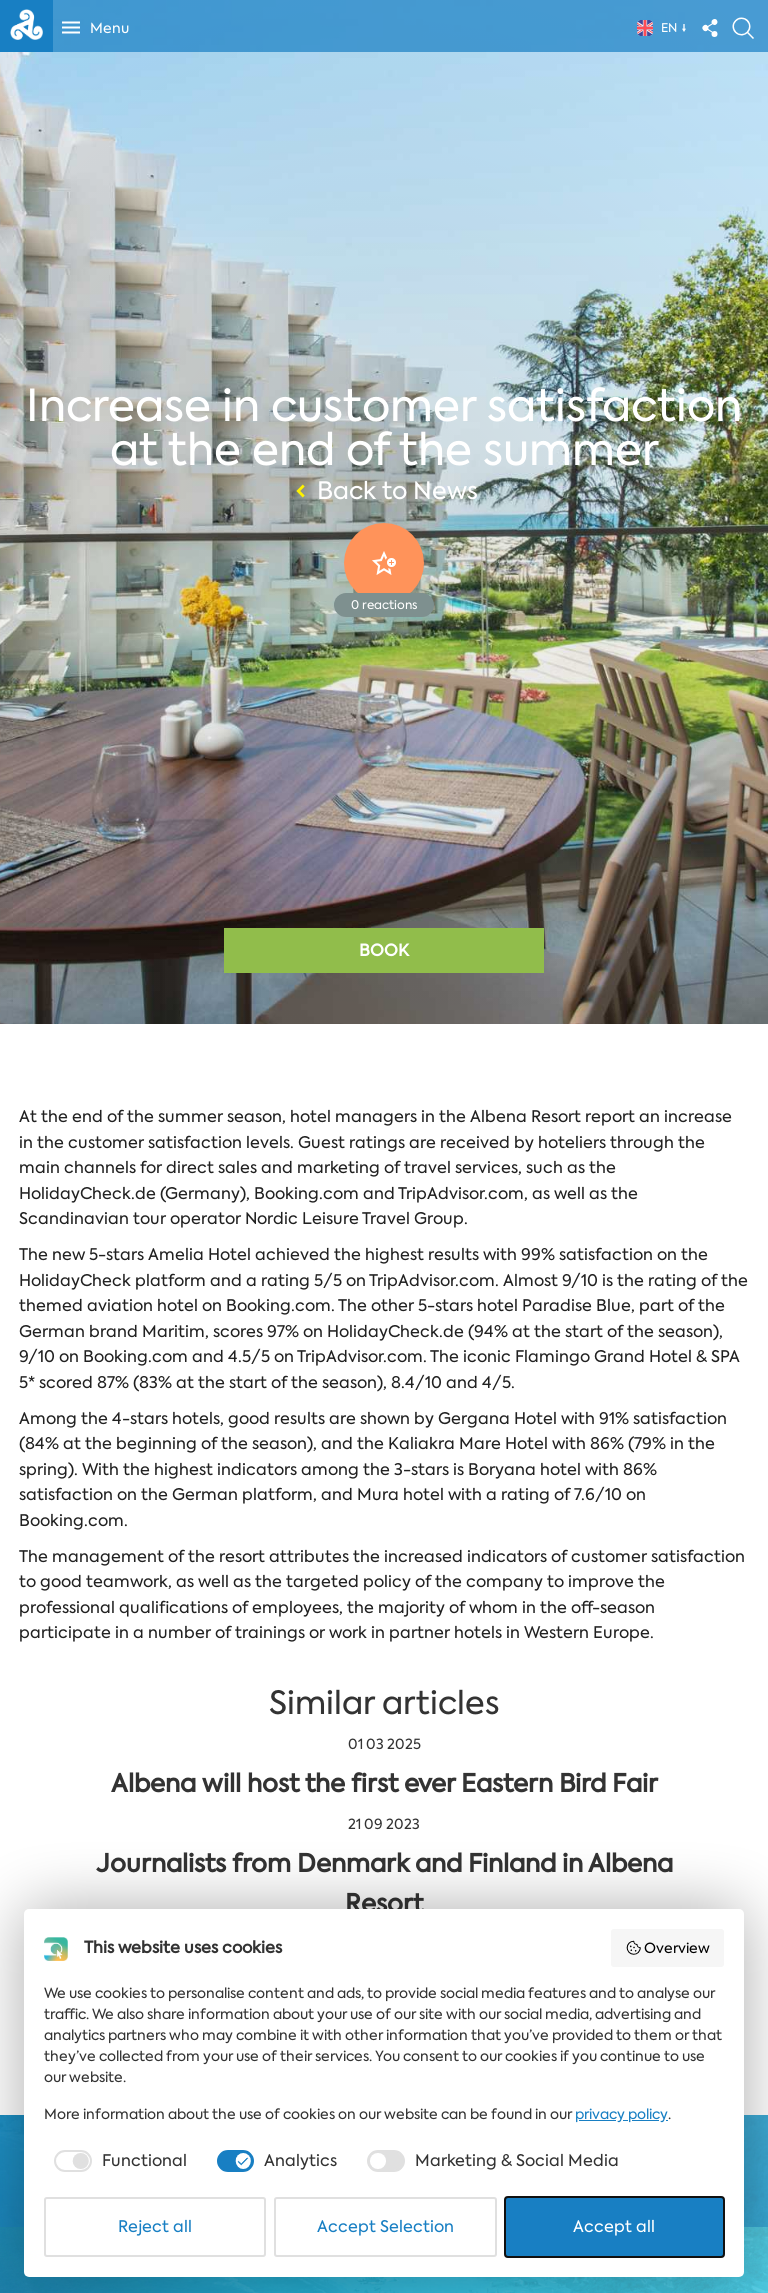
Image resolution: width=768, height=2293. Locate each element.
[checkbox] (118, 2161)
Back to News (384, 491)
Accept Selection (385, 2226)
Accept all (614, 2226)
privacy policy (621, 2114)
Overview (668, 1948)
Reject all (155, 2226)
